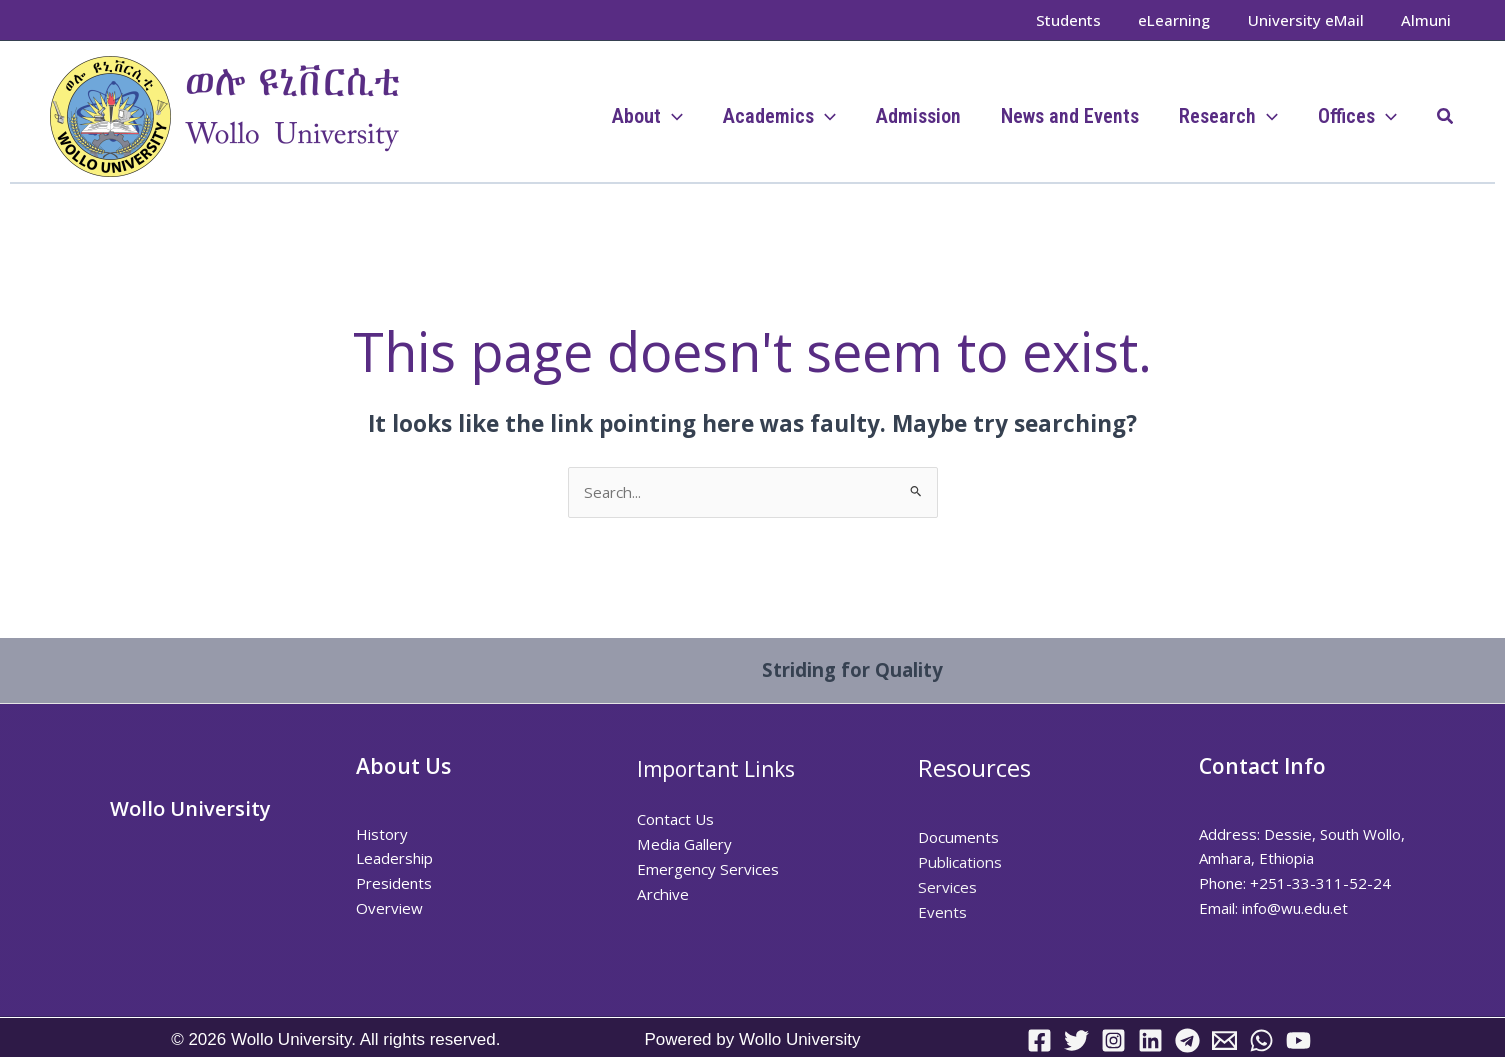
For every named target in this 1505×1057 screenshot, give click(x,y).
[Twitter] (1076, 1039)
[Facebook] (1039, 1039)
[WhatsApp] (1261, 1039)
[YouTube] (1298, 1039)
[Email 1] (1224, 1039)
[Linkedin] (1150, 1039)
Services (947, 887)
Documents (957, 837)
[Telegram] (1187, 1039)
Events (942, 911)
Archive (662, 893)
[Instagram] (1113, 1039)
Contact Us (675, 819)
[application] (672, 116)
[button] (1446, 117)
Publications (959, 862)
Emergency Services (707, 868)
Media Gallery (684, 844)
